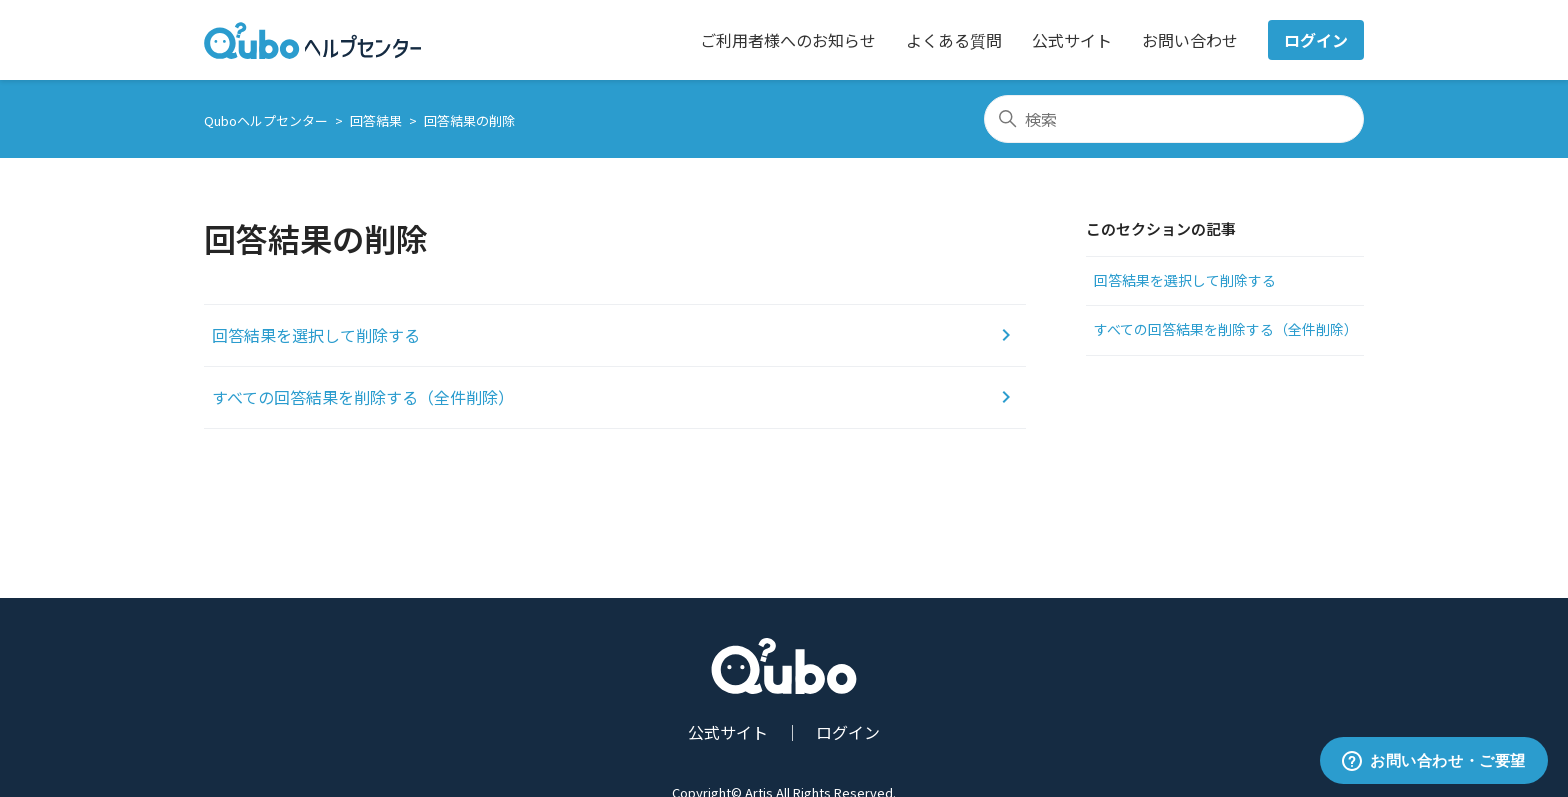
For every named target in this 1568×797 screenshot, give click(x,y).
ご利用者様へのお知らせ (788, 40)
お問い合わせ (1190, 40)
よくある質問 (954, 40)
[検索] (1174, 119)
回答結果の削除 (469, 120)
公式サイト (1072, 40)
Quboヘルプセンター (266, 120)
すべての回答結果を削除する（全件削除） (1226, 329)
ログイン (1316, 40)
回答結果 (376, 120)
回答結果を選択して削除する (1185, 280)
